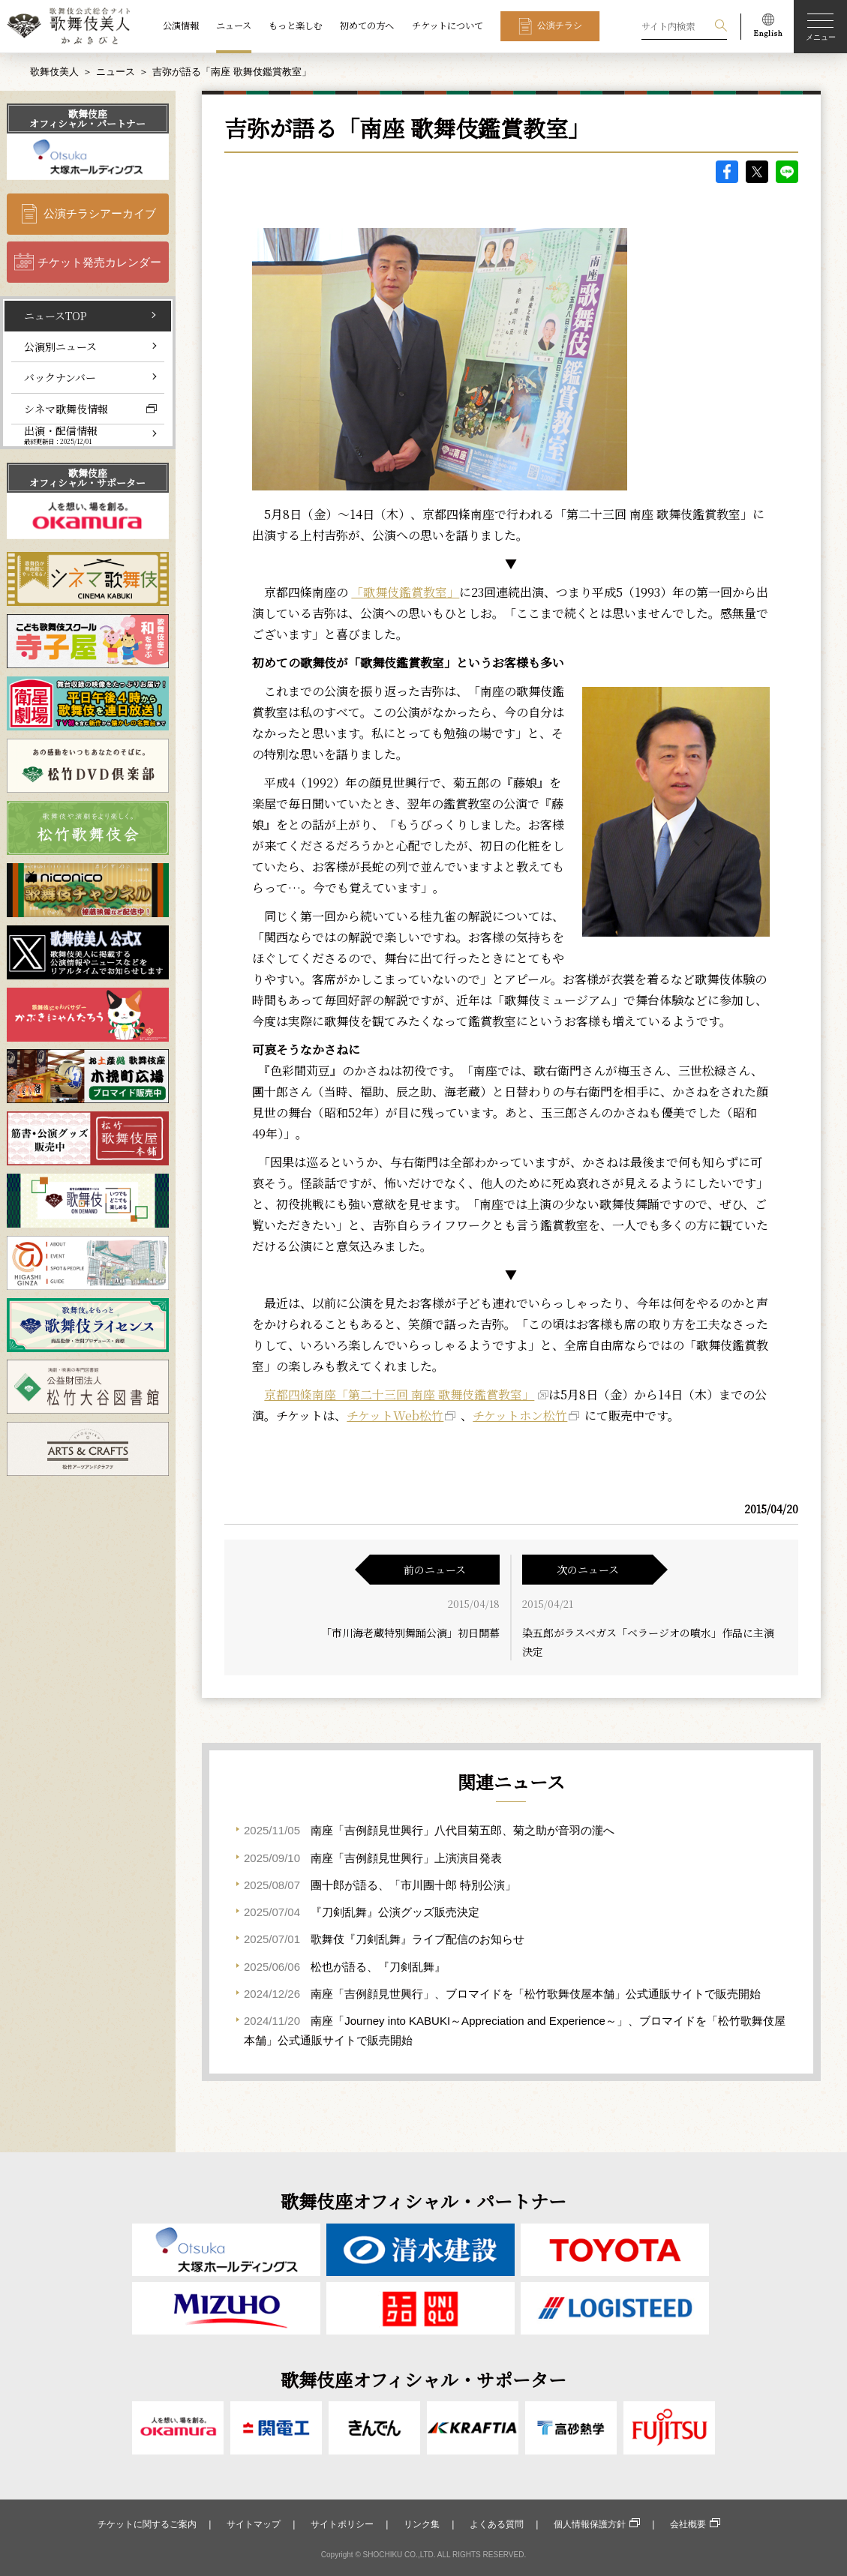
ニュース (233, 25)
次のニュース (588, 1569)
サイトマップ (254, 2524)
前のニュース (435, 1569)
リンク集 (422, 2524)
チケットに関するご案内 (147, 2524)
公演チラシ (559, 25)
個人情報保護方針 (590, 2524)
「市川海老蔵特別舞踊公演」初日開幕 (410, 1632)
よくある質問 (497, 2524)
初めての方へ (367, 25)
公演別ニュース (60, 346)
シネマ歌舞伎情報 (66, 408)
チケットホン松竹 (520, 1415)
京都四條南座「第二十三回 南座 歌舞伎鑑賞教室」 (399, 1394)
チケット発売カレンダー (99, 262)
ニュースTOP (55, 315)
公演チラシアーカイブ (100, 213)
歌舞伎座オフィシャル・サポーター (87, 478)
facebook (727, 171)
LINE (787, 171)
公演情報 (181, 25)
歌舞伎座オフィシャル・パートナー (87, 118)
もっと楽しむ (296, 25)
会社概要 (688, 2524)
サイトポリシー (342, 2524)
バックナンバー (60, 377)
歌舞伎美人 (54, 71)
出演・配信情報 (61, 434)
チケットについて (447, 25)
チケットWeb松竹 (395, 1415)
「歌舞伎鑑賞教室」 (405, 592)
